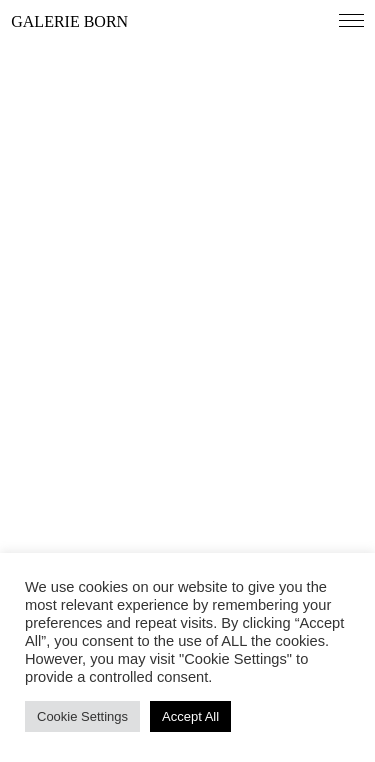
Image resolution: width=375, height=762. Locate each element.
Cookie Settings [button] (82, 716)
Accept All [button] (190, 716)
